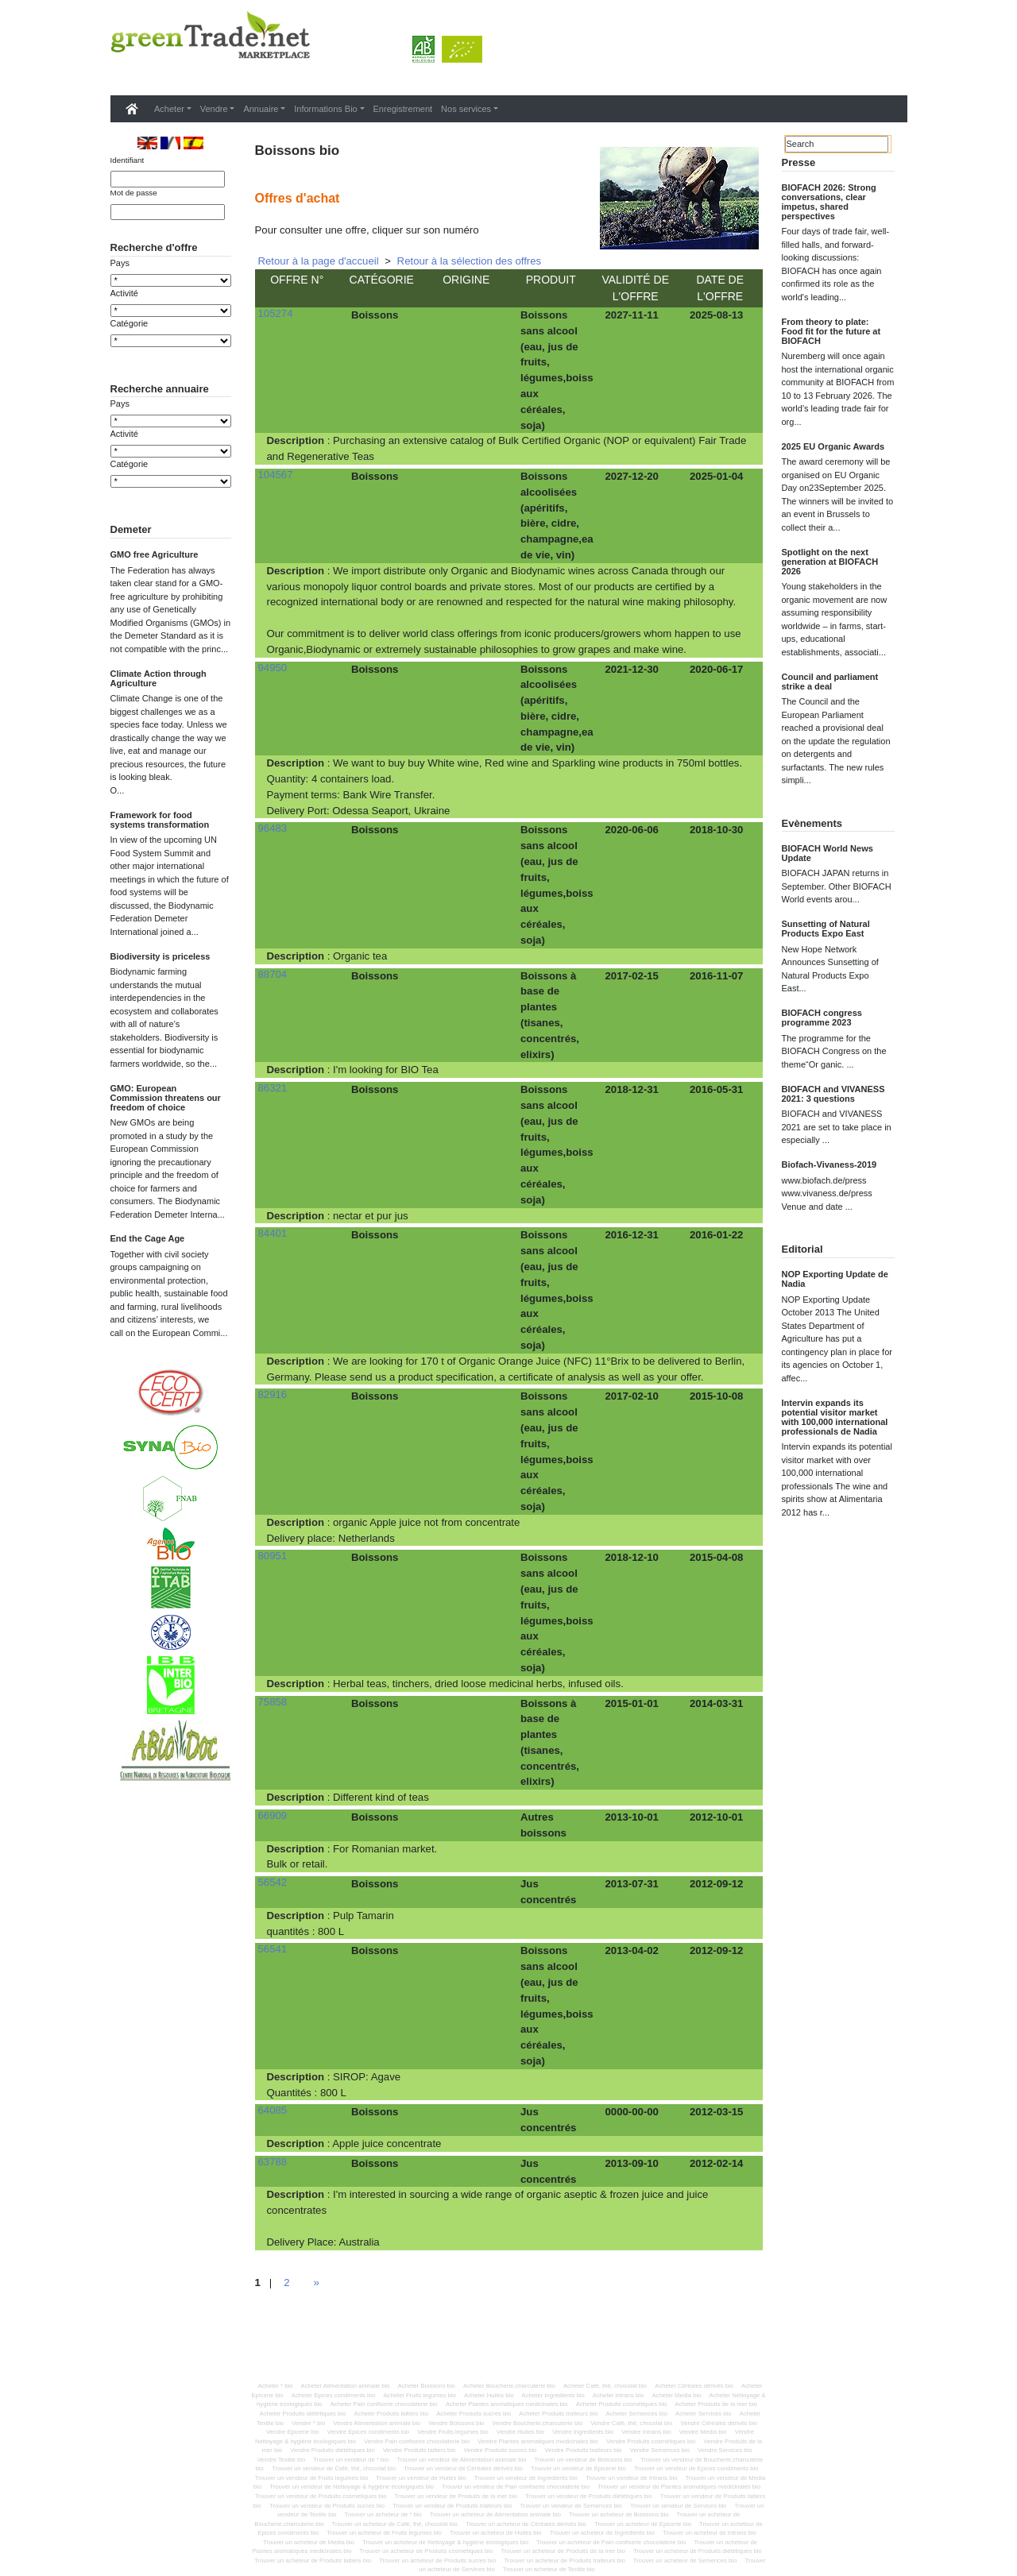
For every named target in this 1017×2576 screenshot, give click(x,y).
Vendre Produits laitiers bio (419, 2450)
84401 (273, 1233)
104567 (275, 475)
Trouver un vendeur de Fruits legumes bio (311, 2477)
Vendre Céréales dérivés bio (718, 2423)
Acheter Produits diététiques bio (303, 2413)
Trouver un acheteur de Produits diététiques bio (697, 2551)
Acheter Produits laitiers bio (391, 2413)
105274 (275, 313)
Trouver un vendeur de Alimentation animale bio (461, 2459)
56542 (273, 1882)
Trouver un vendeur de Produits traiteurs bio (452, 2505)
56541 (273, 1949)
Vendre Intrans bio (646, 2431)
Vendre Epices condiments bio (368, 2431)
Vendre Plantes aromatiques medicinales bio (538, 2441)
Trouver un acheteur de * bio (383, 2514)
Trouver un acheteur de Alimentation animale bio (495, 2514)
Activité (124, 320)
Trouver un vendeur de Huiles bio (421, 2477)
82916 (273, 1394)
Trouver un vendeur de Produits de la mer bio (456, 2496)
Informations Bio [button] (325, 109)
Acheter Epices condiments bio (334, 2395)
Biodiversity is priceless (160, 1037)
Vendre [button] (214, 109)
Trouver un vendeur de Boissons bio (583, 2459)
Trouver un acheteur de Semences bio (685, 2560)
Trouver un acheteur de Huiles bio (496, 2532)
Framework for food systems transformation (160, 900)
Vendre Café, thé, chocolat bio (631, 2423)
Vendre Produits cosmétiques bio (650, 2441)
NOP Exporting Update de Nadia (835, 1278)
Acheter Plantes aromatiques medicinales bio (507, 2404)
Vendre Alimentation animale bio (376, 2423)
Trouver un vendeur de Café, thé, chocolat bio (334, 2468)
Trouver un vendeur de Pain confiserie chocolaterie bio (516, 2486)
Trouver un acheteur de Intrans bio (709, 2532)
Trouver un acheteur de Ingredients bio (602, 2532)
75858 (273, 1702)
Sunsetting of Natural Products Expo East (826, 928)
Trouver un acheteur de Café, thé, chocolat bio (395, 2524)
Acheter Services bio (703, 2413)
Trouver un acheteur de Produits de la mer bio (563, 2551)
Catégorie (129, 350)
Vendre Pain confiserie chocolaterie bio (417, 2441)
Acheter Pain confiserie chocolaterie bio (384, 2404)
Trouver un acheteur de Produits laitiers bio (312, 2560)
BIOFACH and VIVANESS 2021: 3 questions (833, 1093)
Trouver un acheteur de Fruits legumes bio (384, 2532)
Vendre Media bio (703, 2431)
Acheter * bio (274, 2385)
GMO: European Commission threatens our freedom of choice (165, 1178)
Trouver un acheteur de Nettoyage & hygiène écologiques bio (445, 2542)
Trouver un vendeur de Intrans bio (632, 2477)
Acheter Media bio (676, 2395)
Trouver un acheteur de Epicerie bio (642, 2524)
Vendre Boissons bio (456, 2423)
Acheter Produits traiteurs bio (558, 2413)
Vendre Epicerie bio (292, 2431)
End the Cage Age (147, 1319)
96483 (273, 828)
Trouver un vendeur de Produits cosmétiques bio (321, 2496)
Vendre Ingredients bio (582, 2431)
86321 (273, 1088)
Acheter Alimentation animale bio (345, 2385)
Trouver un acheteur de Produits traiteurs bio (564, 2560)
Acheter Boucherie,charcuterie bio (509, 2385)
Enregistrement (403, 109)
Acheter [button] (169, 109)
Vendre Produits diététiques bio (332, 2450)
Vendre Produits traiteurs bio (583, 2450)
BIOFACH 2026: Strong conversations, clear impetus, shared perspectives (829, 202)
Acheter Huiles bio (488, 2395)
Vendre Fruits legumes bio (452, 2431)
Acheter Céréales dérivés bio (694, 2385)
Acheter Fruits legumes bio (419, 2395)
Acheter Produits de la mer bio (716, 2404)
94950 (273, 668)
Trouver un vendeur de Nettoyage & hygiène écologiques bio (351, 2486)
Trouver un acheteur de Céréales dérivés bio (526, 2524)
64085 (273, 2110)
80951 (273, 1556)
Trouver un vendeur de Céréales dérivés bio (463, 2468)
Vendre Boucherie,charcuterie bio (538, 2423)
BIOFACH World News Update (827, 853)
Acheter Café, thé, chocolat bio (605, 2385)
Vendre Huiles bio (520, 2431)
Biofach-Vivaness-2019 (829, 1164)
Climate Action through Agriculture (158, 759)
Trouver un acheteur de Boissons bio (618, 2514)
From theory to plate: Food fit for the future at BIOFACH (831, 331)
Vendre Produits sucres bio (500, 2450)
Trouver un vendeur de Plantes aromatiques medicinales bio (678, 2486)
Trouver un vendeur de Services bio (678, 2505)
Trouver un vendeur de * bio (351, 2459)
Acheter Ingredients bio (553, 2395)
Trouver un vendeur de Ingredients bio (526, 2477)
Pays (120, 290)
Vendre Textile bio (281, 2459)
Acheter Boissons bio (426, 2385)
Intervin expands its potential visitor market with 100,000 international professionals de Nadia (835, 1417)
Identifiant (127, 160)
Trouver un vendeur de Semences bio (570, 2505)
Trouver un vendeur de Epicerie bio (578, 2468)
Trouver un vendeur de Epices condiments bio (696, 2468)
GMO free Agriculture (154, 635)
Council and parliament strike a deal (830, 681)
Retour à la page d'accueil (318, 261)
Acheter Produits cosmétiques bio (621, 2404)
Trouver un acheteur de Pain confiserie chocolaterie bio (611, 2542)
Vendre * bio (308, 2423)
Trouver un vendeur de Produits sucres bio (327, 2505)
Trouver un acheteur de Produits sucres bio (437, 2560)
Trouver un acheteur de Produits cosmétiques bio (426, 2551)
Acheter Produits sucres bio (473, 2413)
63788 (273, 2162)
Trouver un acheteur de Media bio (308, 2542)
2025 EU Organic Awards (833, 446)
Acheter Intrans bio (618, 2395)
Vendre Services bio (725, 2450)
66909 (273, 1815)
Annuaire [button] (260, 109)
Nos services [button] (466, 109)
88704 (273, 974)
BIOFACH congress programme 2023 (822, 1017)
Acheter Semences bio (636, 2413)
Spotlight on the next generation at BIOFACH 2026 (830, 561)
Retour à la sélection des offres (469, 261)
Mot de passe (133, 192)
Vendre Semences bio (660, 2450)
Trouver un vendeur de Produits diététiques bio (588, 2496)
